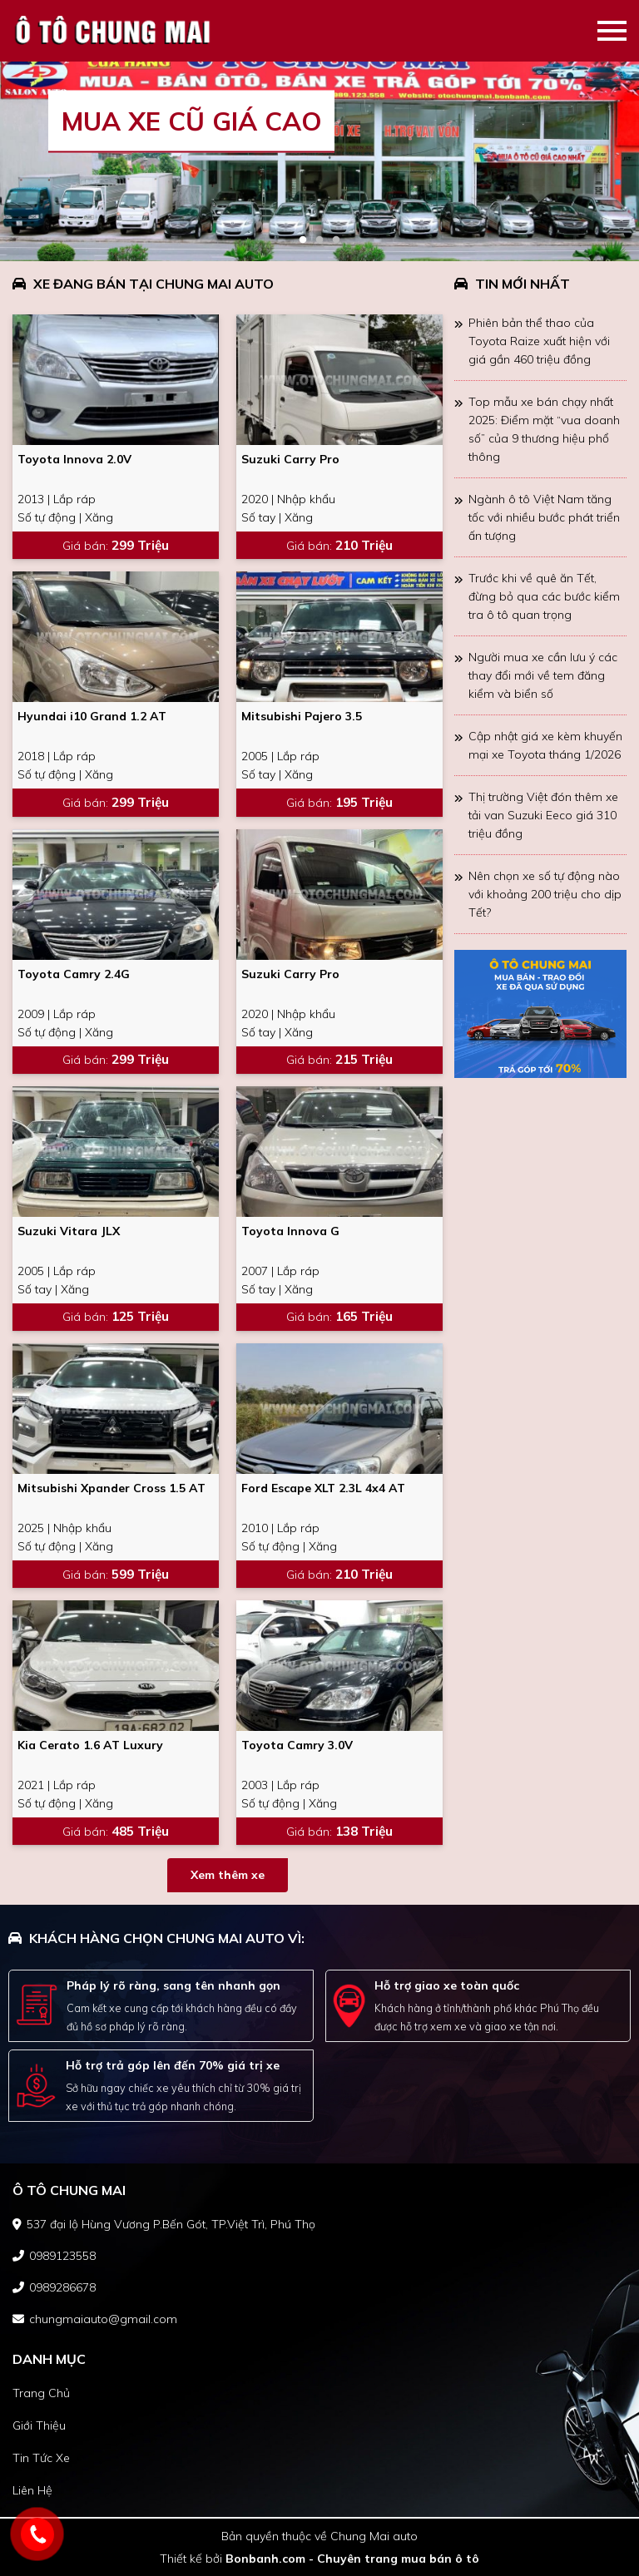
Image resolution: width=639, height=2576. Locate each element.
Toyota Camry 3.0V (297, 1745)
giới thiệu (39, 2425)
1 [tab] (303, 240)
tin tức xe (41, 2457)
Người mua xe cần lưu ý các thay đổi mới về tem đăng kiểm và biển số (542, 675)
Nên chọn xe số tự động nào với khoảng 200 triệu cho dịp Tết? (545, 894)
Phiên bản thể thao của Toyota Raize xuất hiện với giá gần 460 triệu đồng (539, 341)
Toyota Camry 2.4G (73, 974)
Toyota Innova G (290, 1231)
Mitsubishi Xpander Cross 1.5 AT (111, 1488)
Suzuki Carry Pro (290, 459)
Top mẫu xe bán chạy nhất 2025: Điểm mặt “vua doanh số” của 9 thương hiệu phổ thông (544, 429)
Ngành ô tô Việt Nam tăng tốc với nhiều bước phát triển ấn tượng (544, 517)
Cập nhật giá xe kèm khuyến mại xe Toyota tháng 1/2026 (545, 745)
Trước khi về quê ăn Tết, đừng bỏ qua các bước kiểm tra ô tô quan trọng (544, 596)
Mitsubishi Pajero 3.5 (301, 716)
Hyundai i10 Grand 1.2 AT (91, 716)
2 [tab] (319, 240)
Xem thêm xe (228, 1874)
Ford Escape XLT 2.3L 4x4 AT (323, 1488)
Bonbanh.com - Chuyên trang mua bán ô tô (352, 2558)
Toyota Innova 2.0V (74, 459)
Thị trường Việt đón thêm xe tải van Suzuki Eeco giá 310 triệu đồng (543, 815)
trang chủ (41, 2393)
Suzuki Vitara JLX (68, 1231)
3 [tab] (336, 240)
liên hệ (32, 2490)
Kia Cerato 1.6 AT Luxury (90, 1745)
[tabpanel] (319, 161)
